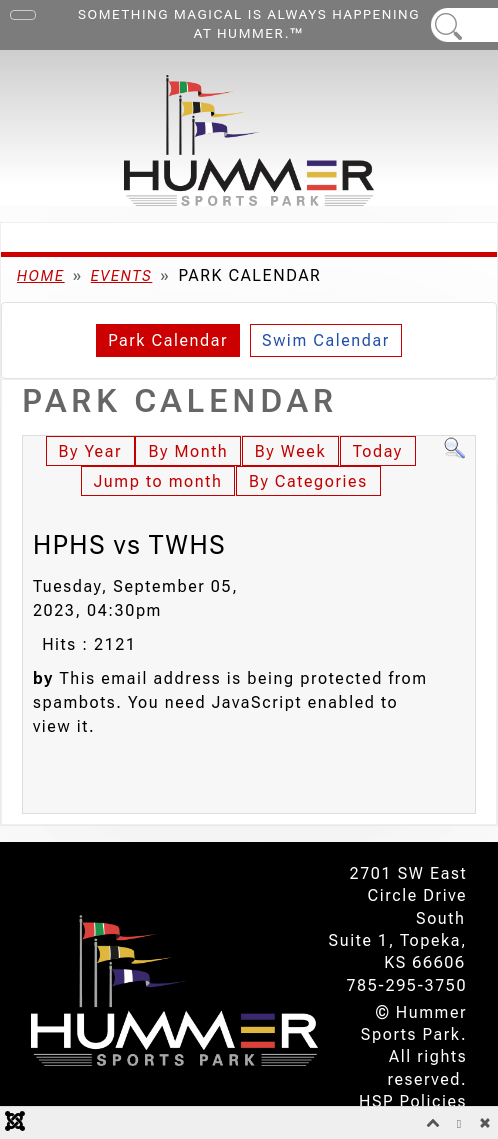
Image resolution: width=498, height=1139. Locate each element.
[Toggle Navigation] (23, 15)
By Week (290, 451)
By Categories (308, 481)
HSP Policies (413, 1101)
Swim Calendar (326, 340)
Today (378, 451)
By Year (90, 451)
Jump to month (158, 481)
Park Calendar (168, 340)
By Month (188, 451)
